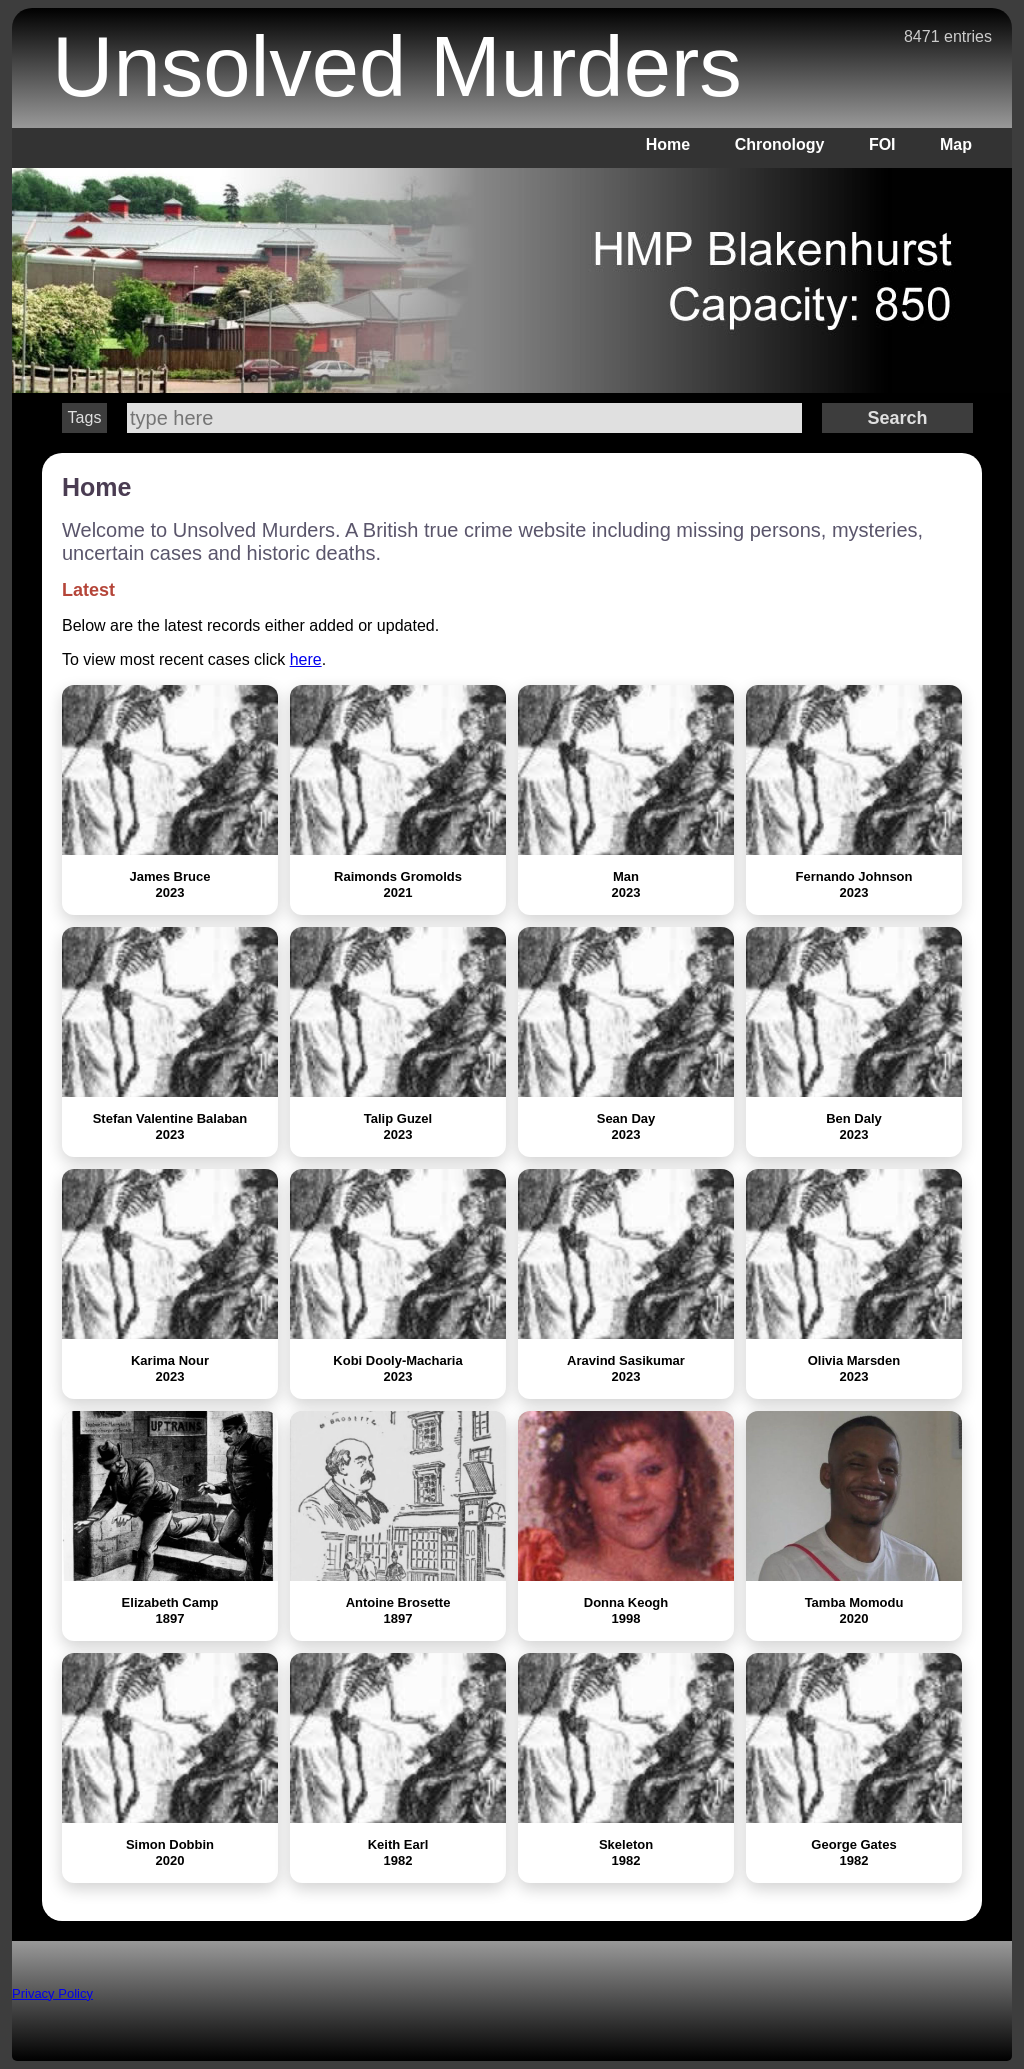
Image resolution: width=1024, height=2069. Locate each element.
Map (956, 144)
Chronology (780, 144)
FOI (882, 144)
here (306, 659)
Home (668, 144)
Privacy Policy (52, 1993)
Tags (85, 417)
